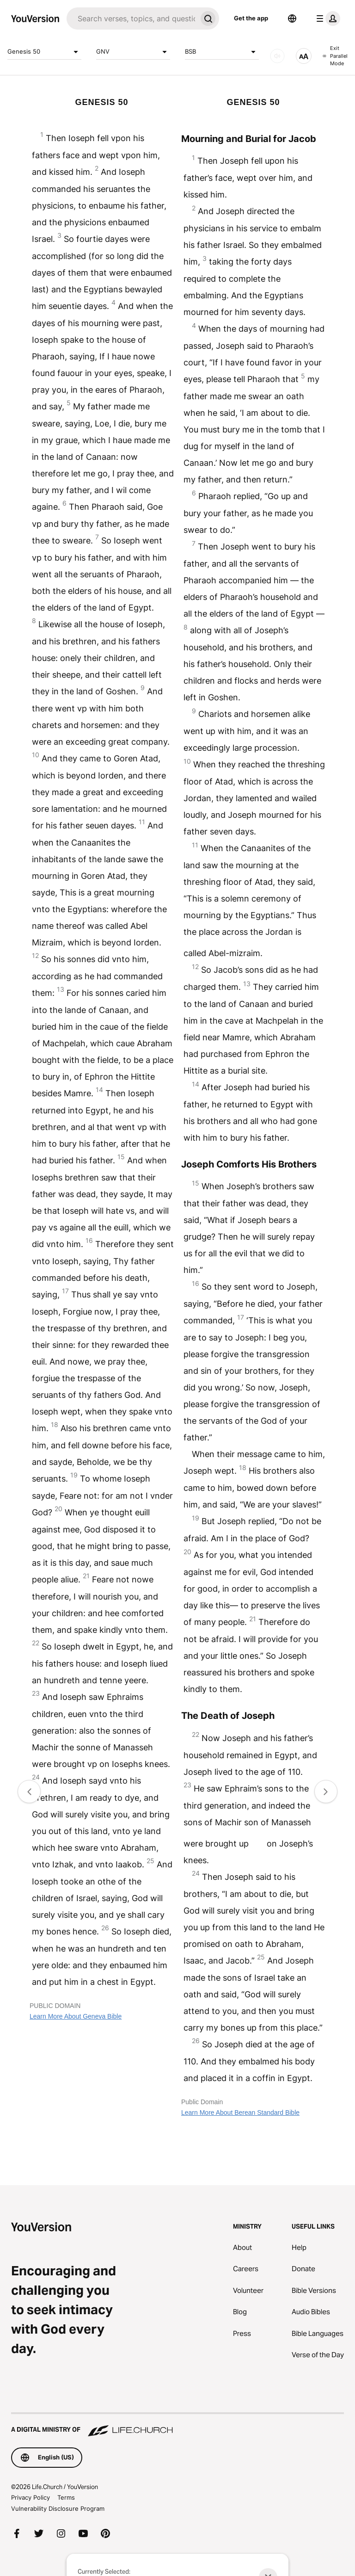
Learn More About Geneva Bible (76, 2016)
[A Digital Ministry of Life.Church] (177, 2425)
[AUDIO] (277, 56)
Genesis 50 (44, 51)
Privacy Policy (30, 2497)
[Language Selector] (292, 18)
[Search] (132, 18)
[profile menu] (326, 18)
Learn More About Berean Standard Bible (240, 2112)
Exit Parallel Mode (335, 56)
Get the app (251, 18)
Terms (66, 2497)
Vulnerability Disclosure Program (57, 2508)
